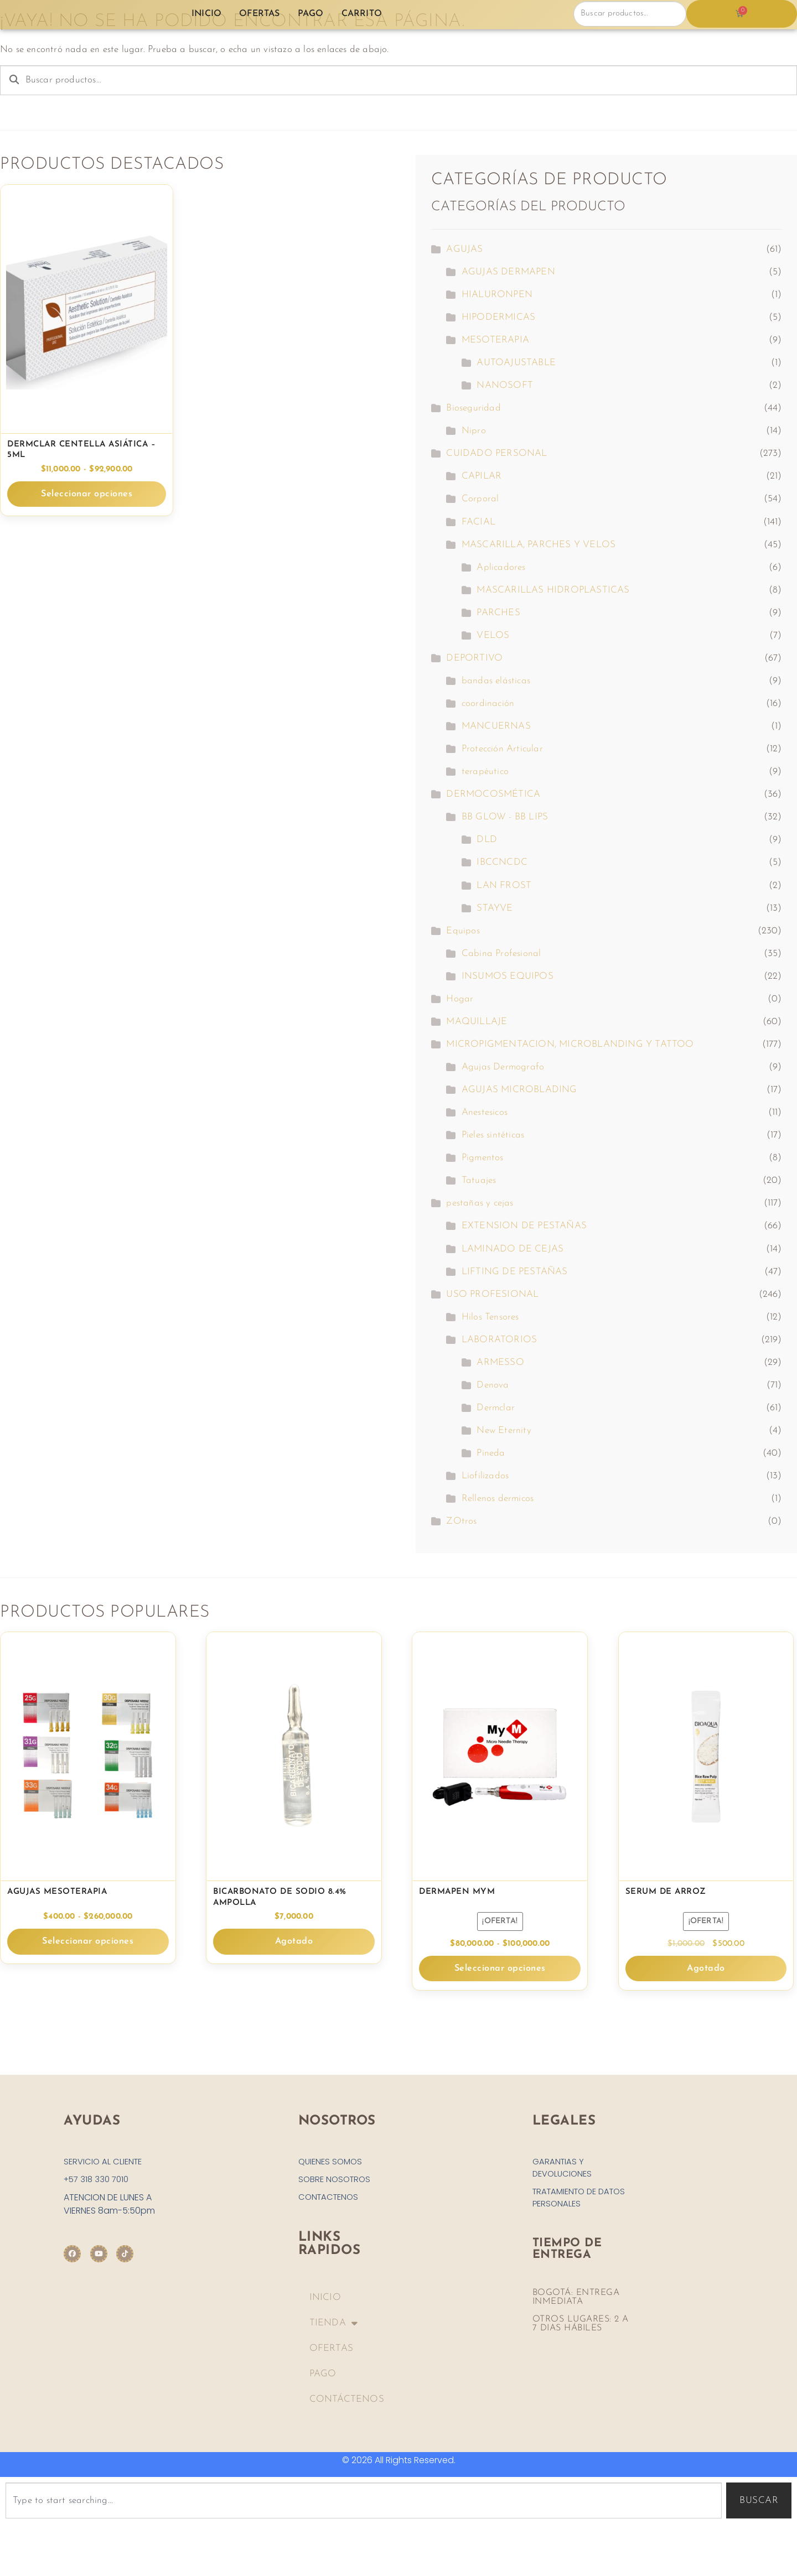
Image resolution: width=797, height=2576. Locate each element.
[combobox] (364, 2504)
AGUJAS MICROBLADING (519, 1089)
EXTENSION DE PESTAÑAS (524, 1225)
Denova (493, 1385)
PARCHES (498, 612)
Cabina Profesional (501, 953)
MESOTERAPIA (495, 340)
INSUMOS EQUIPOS (507, 976)
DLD (487, 839)
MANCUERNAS (496, 726)
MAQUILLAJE (476, 1021)
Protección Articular (502, 749)
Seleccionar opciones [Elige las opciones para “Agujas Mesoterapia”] (88, 1942)
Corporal (480, 498)
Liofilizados (485, 1476)
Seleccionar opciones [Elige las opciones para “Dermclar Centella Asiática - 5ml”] (86, 494)
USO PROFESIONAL (492, 1294)
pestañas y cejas (479, 1203)
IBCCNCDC (502, 862)
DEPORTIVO (474, 658)
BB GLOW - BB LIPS (505, 817)
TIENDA (333, 2327)
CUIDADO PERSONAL (496, 453)
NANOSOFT (505, 385)
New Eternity (504, 1430)
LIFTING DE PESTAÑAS (515, 1271)
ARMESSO (500, 1362)
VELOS (493, 635)
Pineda (491, 1453)
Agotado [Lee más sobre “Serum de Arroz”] (706, 1968)
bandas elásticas (496, 680)
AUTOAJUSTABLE (516, 362)
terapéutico (485, 771)
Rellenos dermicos (498, 1498)
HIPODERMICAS (498, 317)
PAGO (323, 2377)
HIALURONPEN (497, 294)
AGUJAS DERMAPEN (508, 272)
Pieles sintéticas (493, 1135)
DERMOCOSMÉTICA (493, 794)
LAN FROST (504, 885)
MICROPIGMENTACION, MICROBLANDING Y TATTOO (570, 1044)
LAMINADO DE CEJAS (512, 1249)
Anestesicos (485, 1112)
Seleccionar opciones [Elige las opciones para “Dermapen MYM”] (500, 1968)
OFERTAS (331, 2351)
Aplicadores (501, 567)
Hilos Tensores (490, 1317)
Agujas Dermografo (503, 1067)
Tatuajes (479, 1180)
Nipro (474, 430)
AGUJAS (464, 249)
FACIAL (478, 522)
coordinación (488, 703)
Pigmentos (483, 1157)
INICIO (325, 2300)
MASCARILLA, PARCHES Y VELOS (538, 544)
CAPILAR (481, 476)
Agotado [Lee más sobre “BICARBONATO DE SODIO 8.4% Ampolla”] (294, 1942)
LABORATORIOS (499, 1339)
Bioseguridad (473, 408)
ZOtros (461, 1521)
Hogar (459, 999)
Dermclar (496, 1407)
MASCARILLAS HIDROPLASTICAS (553, 590)
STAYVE (495, 908)
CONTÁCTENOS (346, 2402)
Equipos (462, 931)
